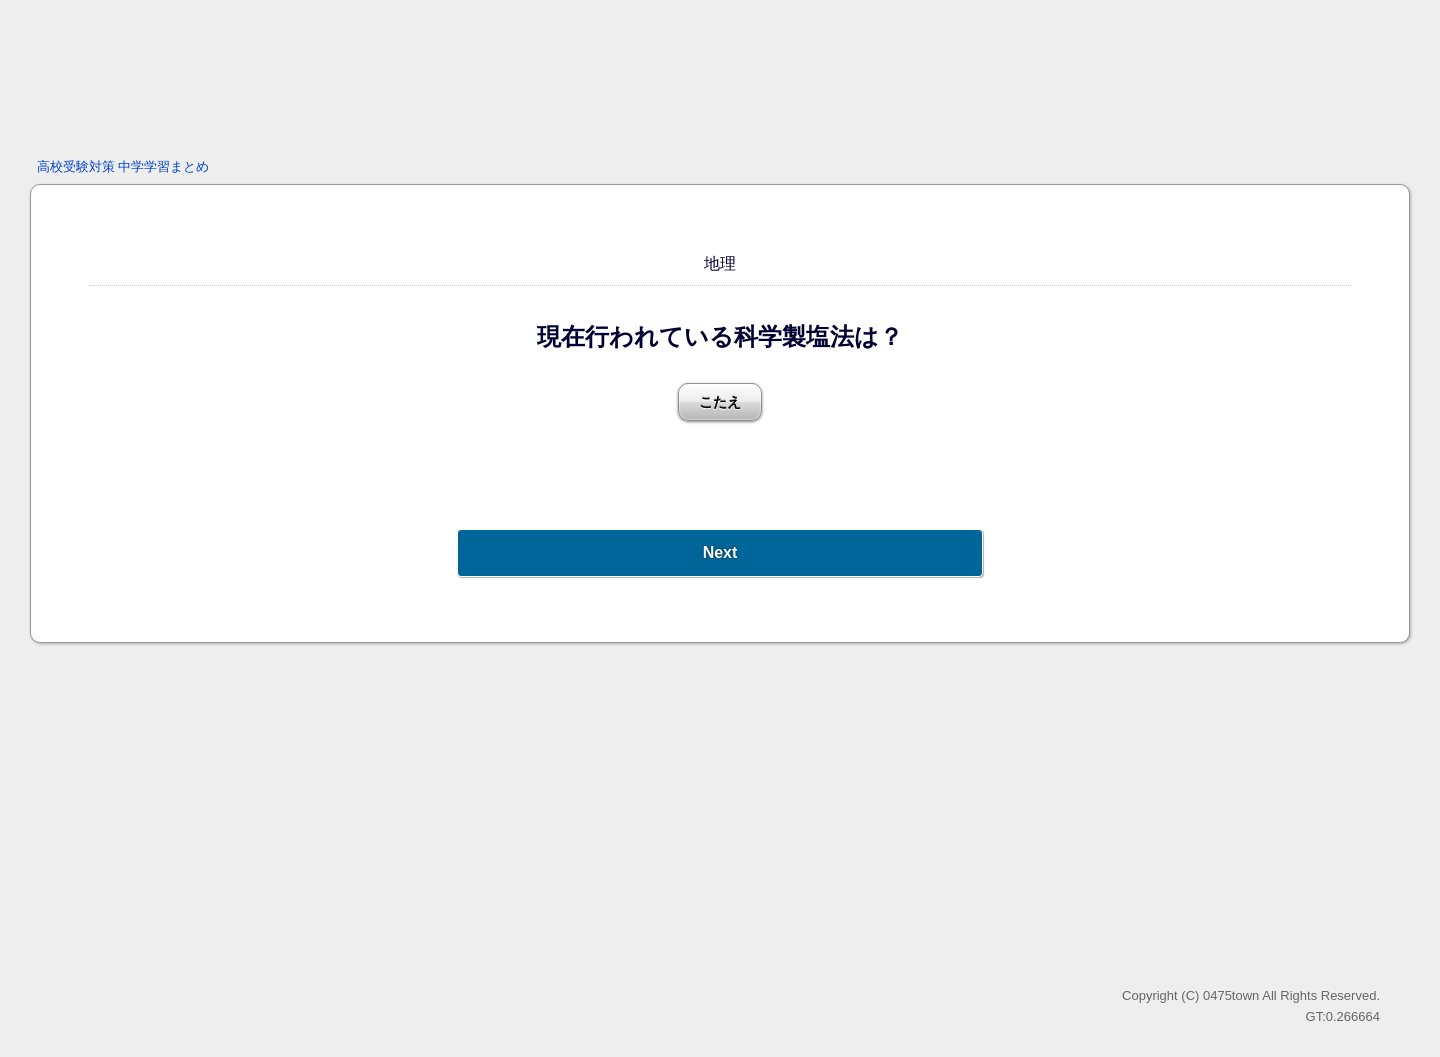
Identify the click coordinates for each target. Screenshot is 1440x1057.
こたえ (720, 402)
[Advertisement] (720, 75)
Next (720, 552)
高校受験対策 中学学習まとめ (123, 166)
